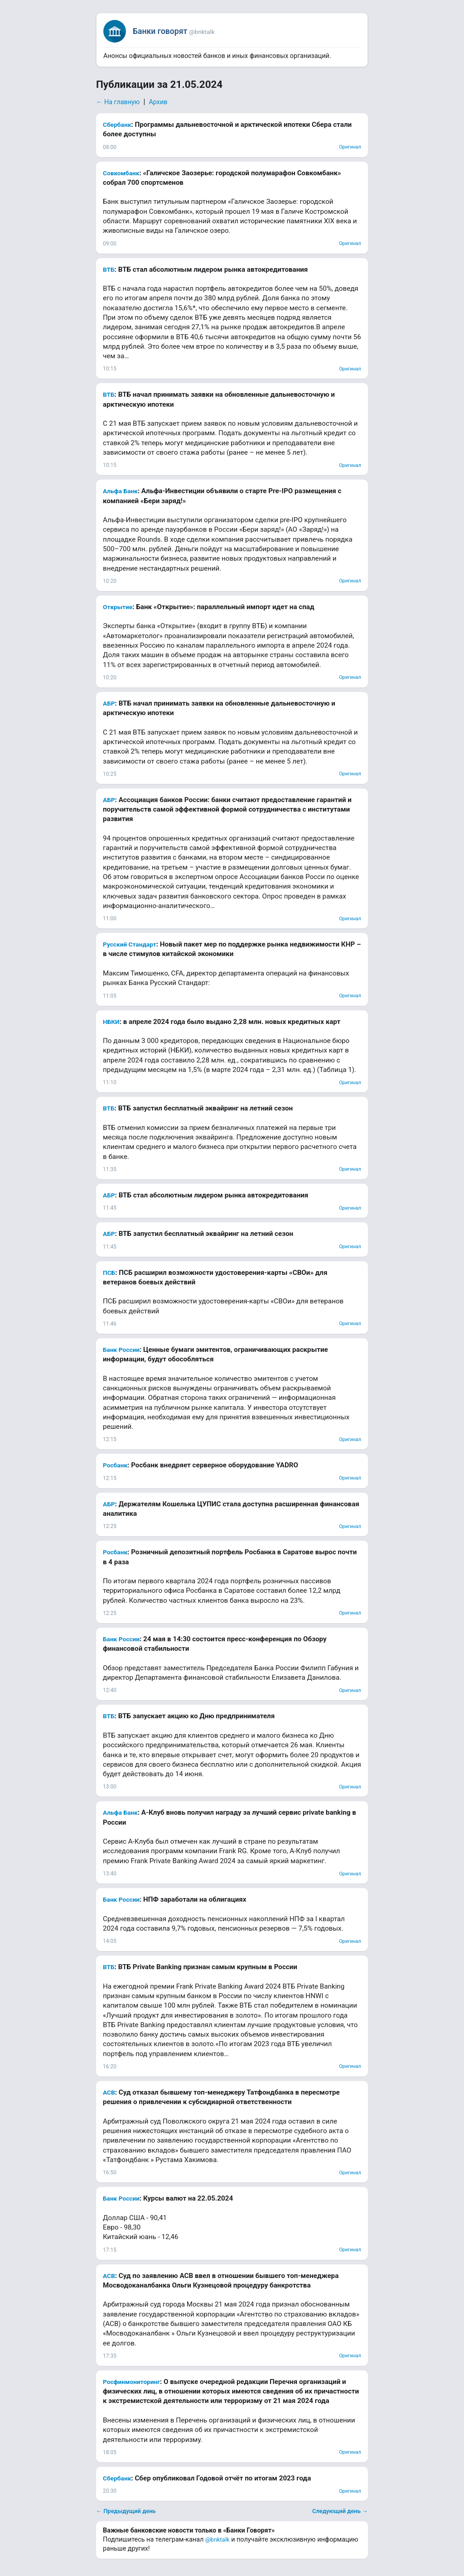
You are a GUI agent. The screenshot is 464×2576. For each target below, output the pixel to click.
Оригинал (350, 147)
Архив (158, 102)
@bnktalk (217, 2539)
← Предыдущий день (126, 2511)
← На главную (118, 102)
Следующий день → (340, 2511)
